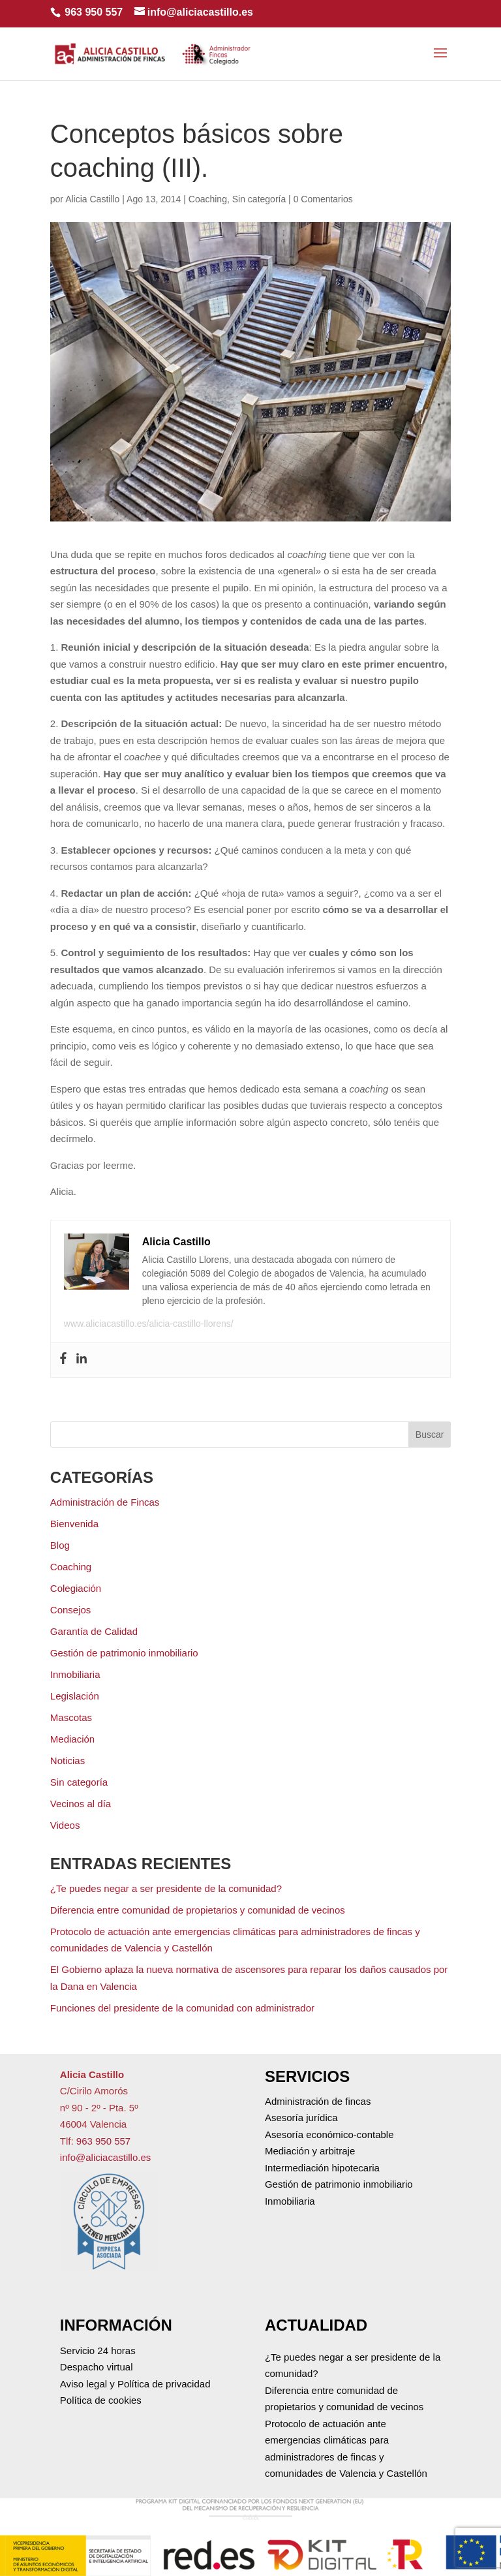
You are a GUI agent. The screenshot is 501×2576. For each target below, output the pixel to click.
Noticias (67, 1760)
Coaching (208, 199)
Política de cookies (101, 2400)
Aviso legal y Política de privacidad (135, 2383)
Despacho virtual (96, 2366)
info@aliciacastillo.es (105, 2157)
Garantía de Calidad (94, 1631)
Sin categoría (259, 199)
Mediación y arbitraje (310, 2150)
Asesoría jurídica (301, 2117)
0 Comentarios (323, 199)
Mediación (72, 1739)
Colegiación (75, 1588)
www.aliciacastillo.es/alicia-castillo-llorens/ (149, 1323)
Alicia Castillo (92, 199)
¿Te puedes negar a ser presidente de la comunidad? (166, 1888)
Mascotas (71, 1717)
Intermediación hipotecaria (322, 2167)
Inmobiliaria (75, 1674)
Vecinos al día (80, 1803)
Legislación (74, 1695)
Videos (65, 1825)
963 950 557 (94, 12)
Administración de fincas (318, 2101)
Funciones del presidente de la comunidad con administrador (182, 2007)
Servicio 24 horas (98, 2350)
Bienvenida (74, 1523)
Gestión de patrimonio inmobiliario (124, 1652)
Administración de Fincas (105, 1502)
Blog (60, 1545)
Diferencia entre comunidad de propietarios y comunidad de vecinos (197, 1910)
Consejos (70, 1609)
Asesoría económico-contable (329, 2134)
